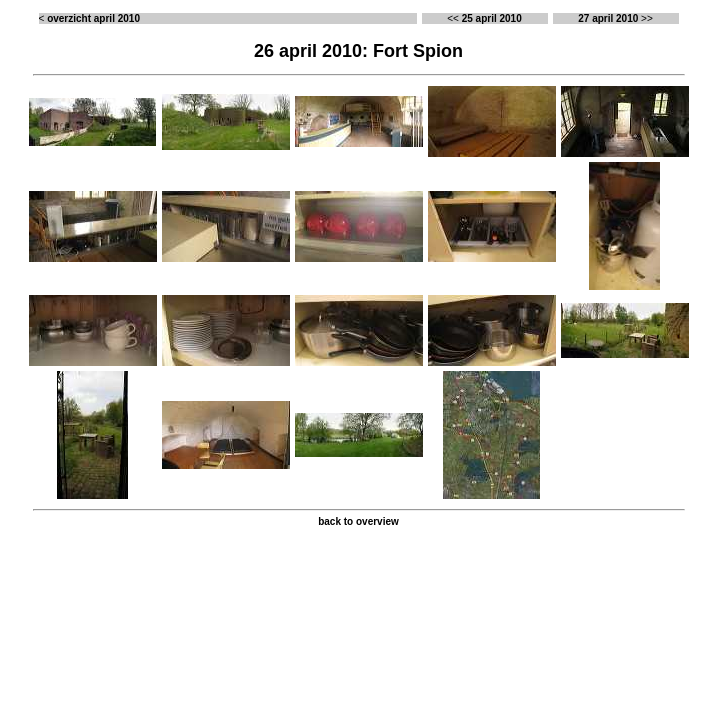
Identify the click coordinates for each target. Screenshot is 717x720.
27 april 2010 (608, 18)
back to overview (358, 521)
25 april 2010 (492, 18)
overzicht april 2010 (93, 18)
